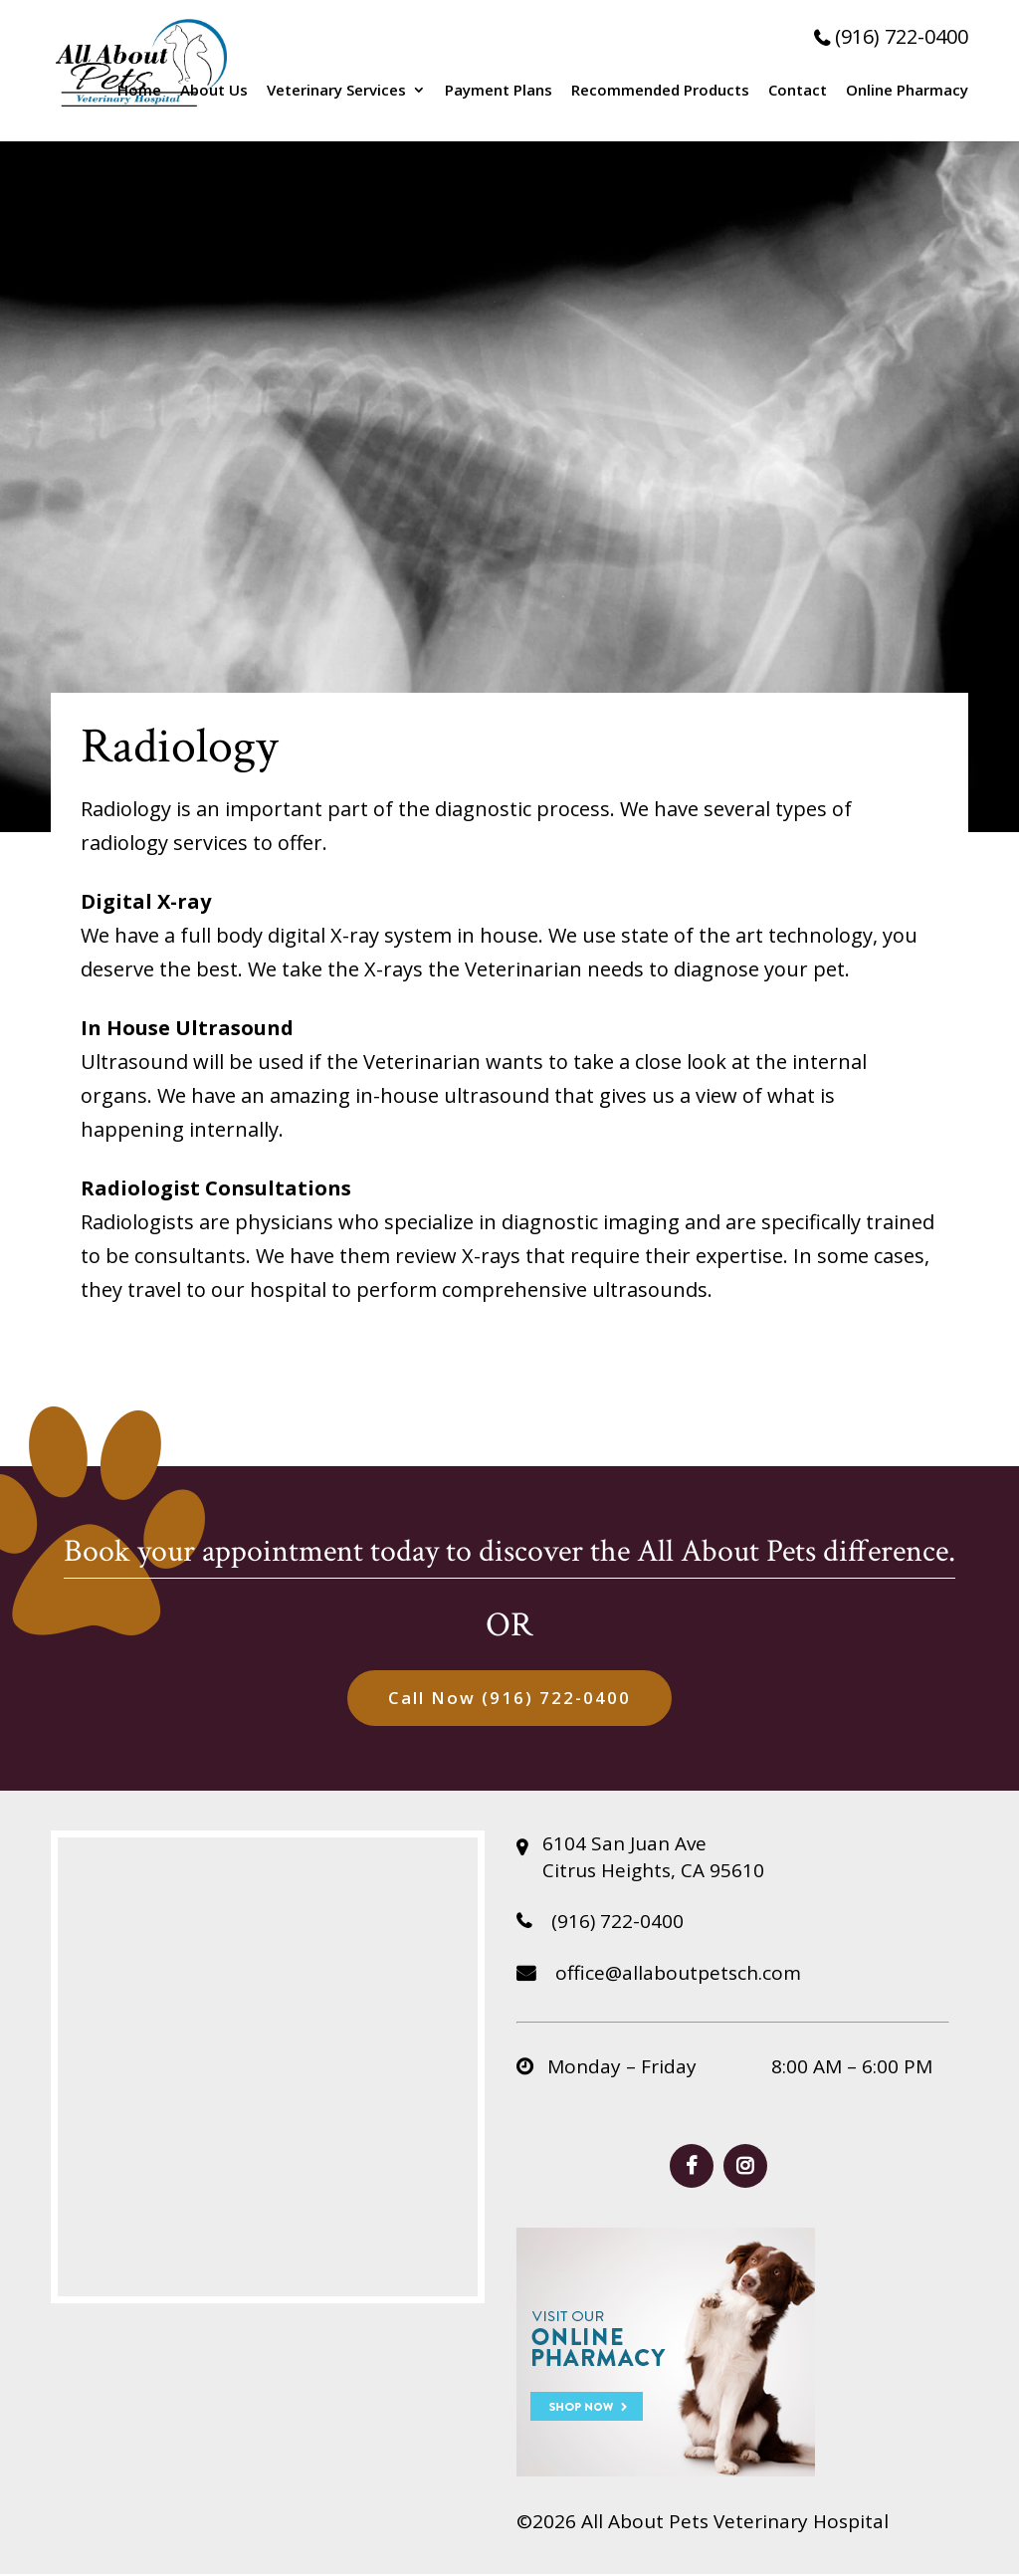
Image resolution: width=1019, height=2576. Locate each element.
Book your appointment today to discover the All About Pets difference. (509, 1551)
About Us (214, 91)
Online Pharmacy (907, 91)
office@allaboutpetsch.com (658, 1975)
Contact (797, 91)
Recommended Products (660, 91)
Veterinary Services (336, 91)
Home (139, 91)
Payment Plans (498, 91)
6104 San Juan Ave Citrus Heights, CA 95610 (653, 1858)
